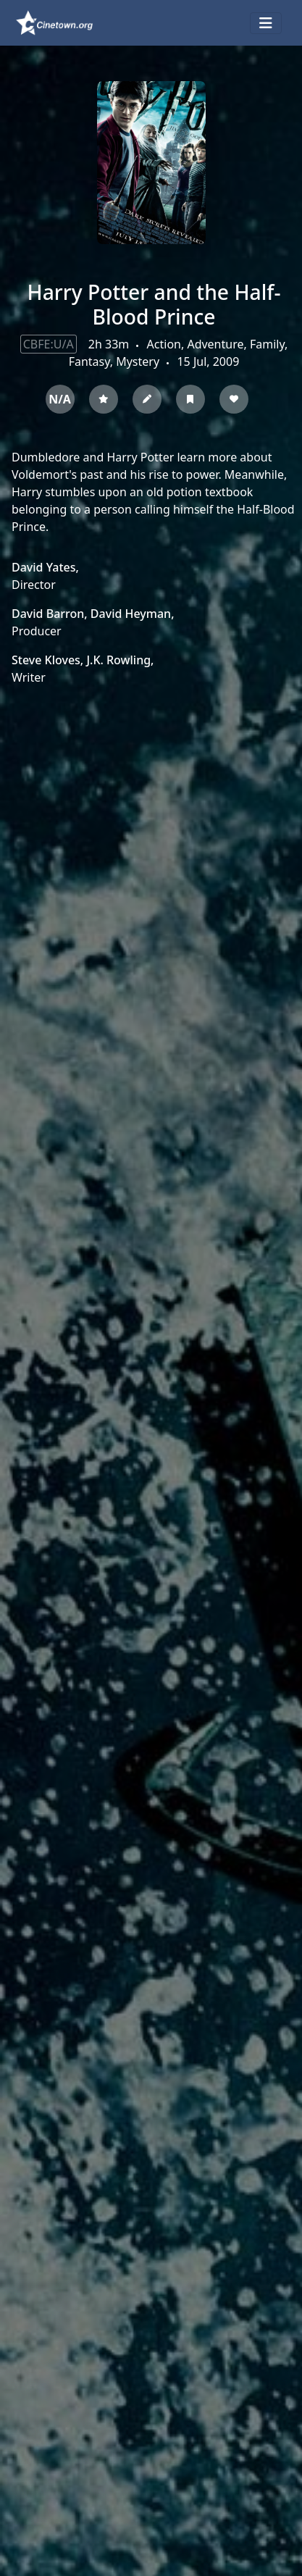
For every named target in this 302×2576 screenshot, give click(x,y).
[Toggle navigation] (266, 23)
